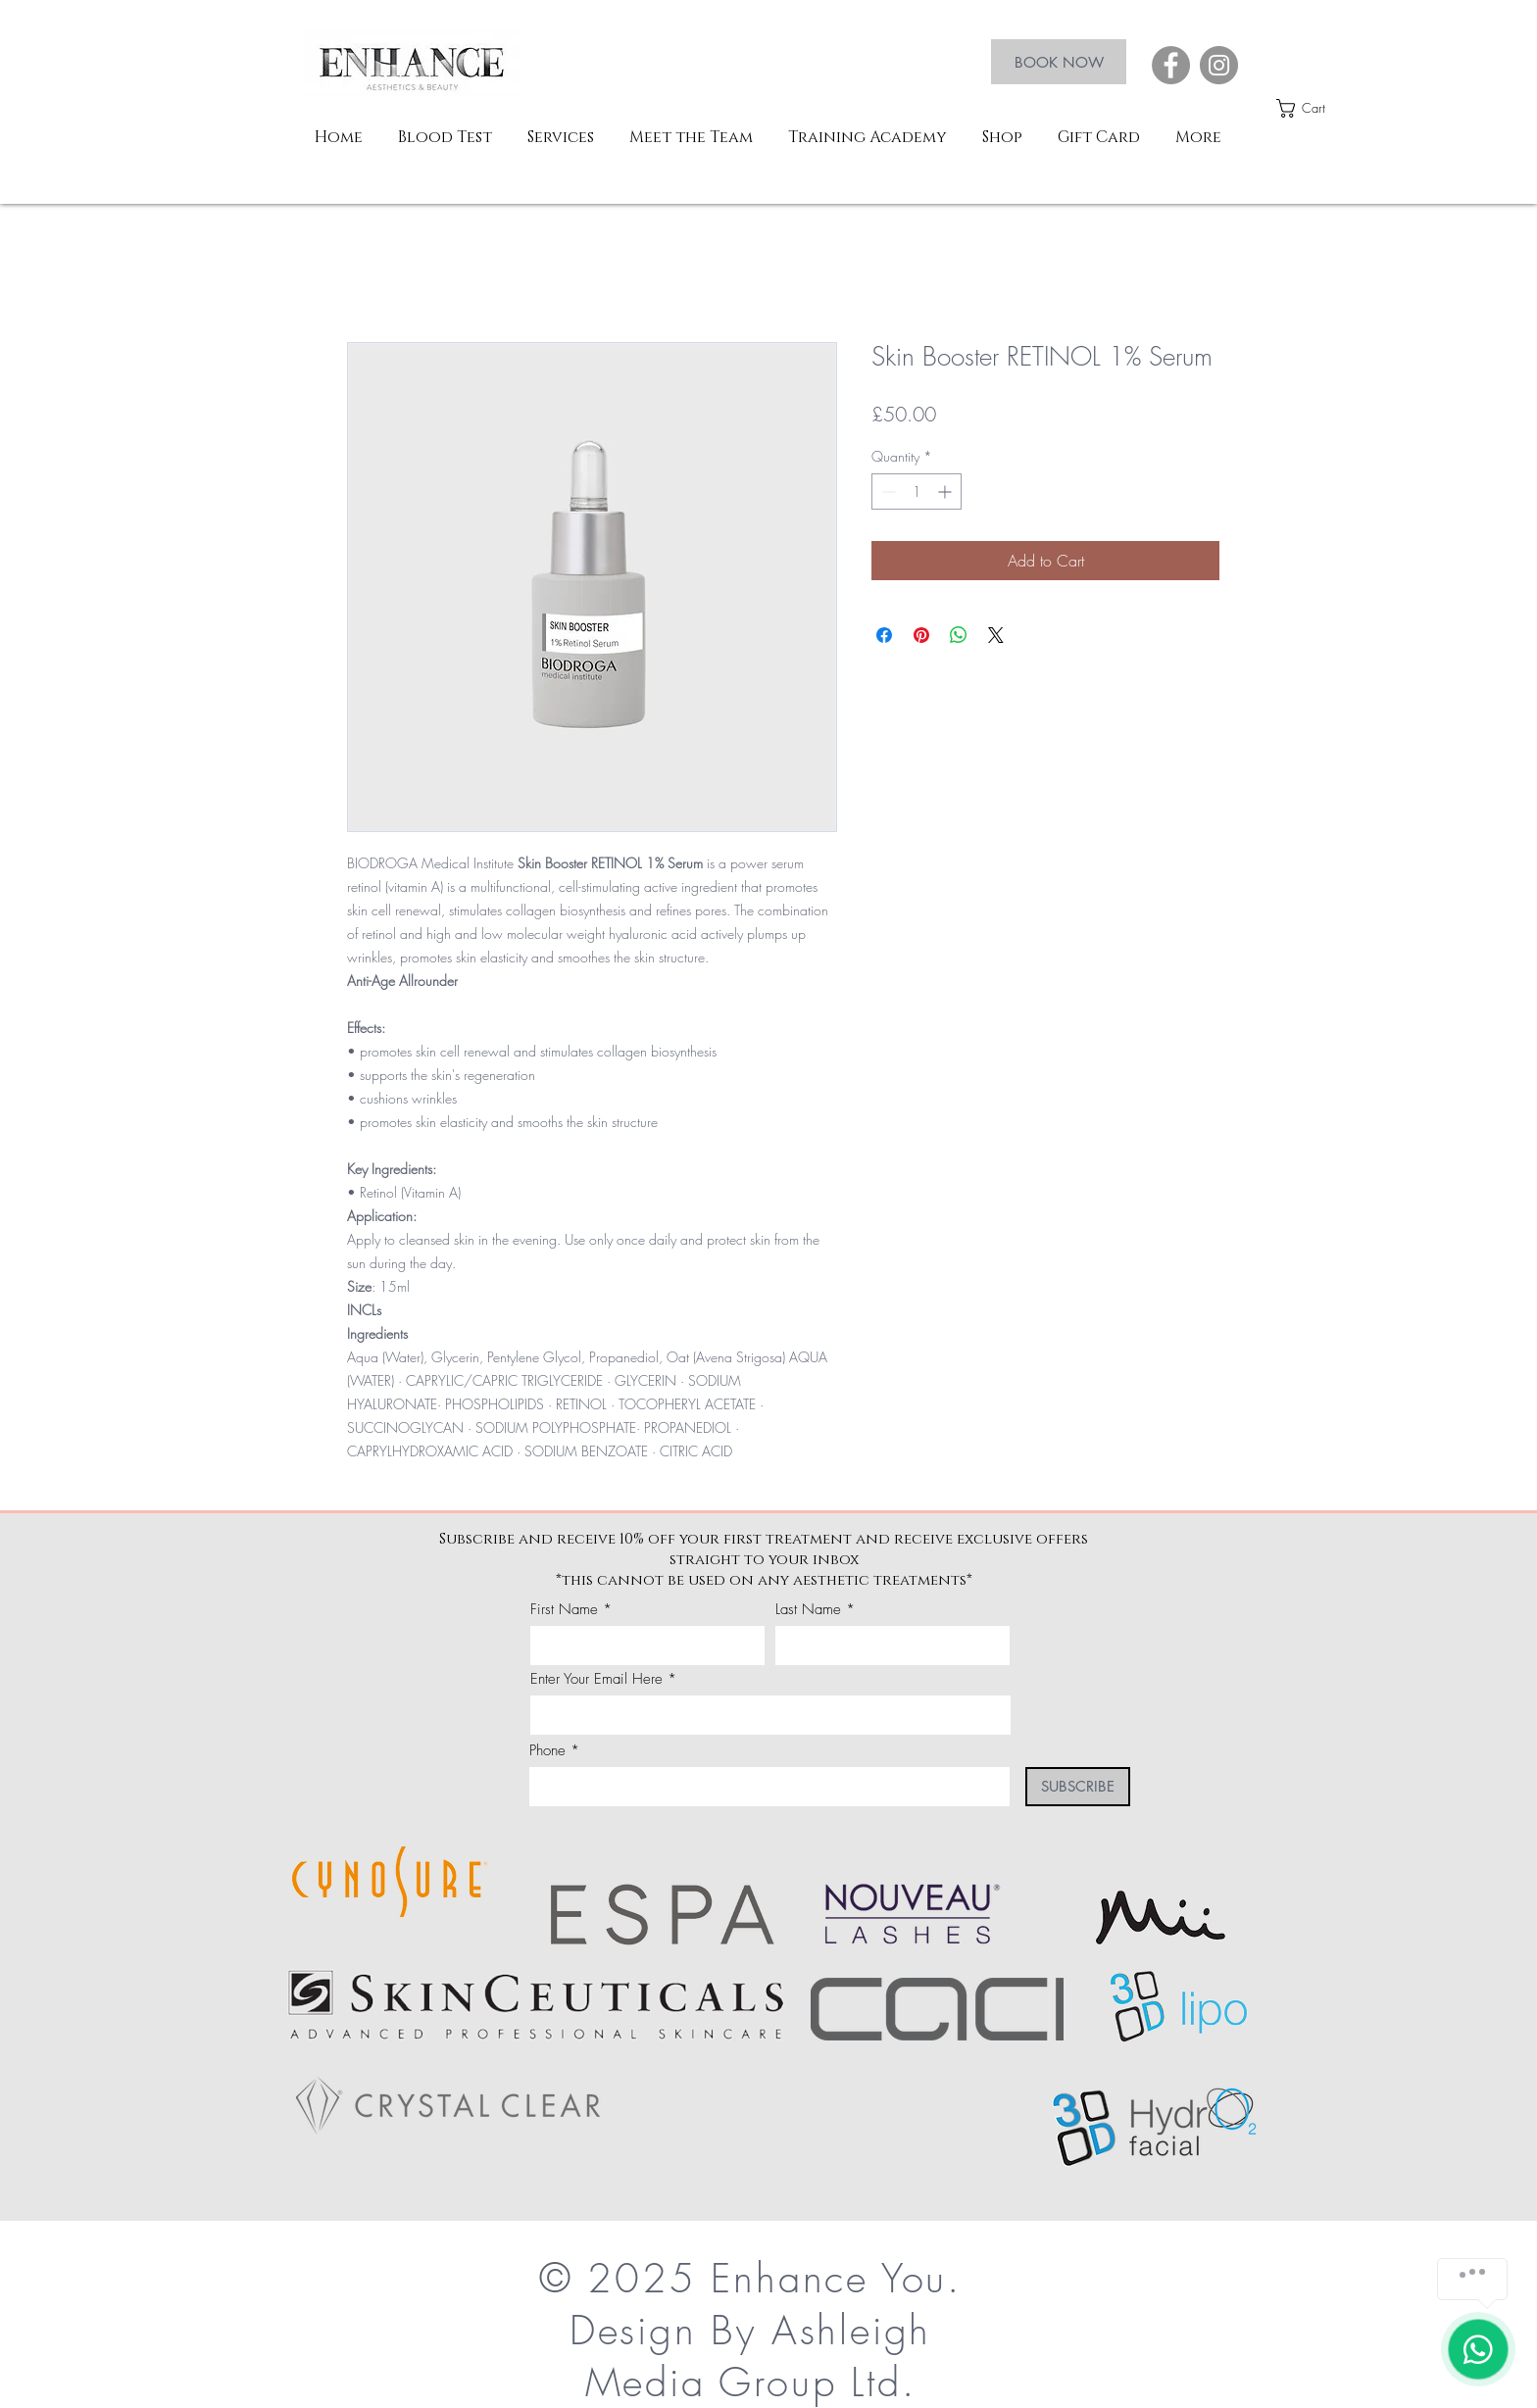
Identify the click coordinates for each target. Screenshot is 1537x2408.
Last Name (808, 1609)
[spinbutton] (916, 491)
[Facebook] (1171, 65)
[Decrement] (886, 491)
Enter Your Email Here (596, 1679)
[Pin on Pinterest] (921, 635)
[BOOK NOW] (1058, 61)
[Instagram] (1219, 65)
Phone (547, 1751)
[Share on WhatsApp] (958, 635)
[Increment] (946, 491)
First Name (564, 1609)
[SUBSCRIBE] (1077, 1786)
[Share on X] (996, 635)
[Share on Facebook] (884, 635)
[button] (1312, 108)
